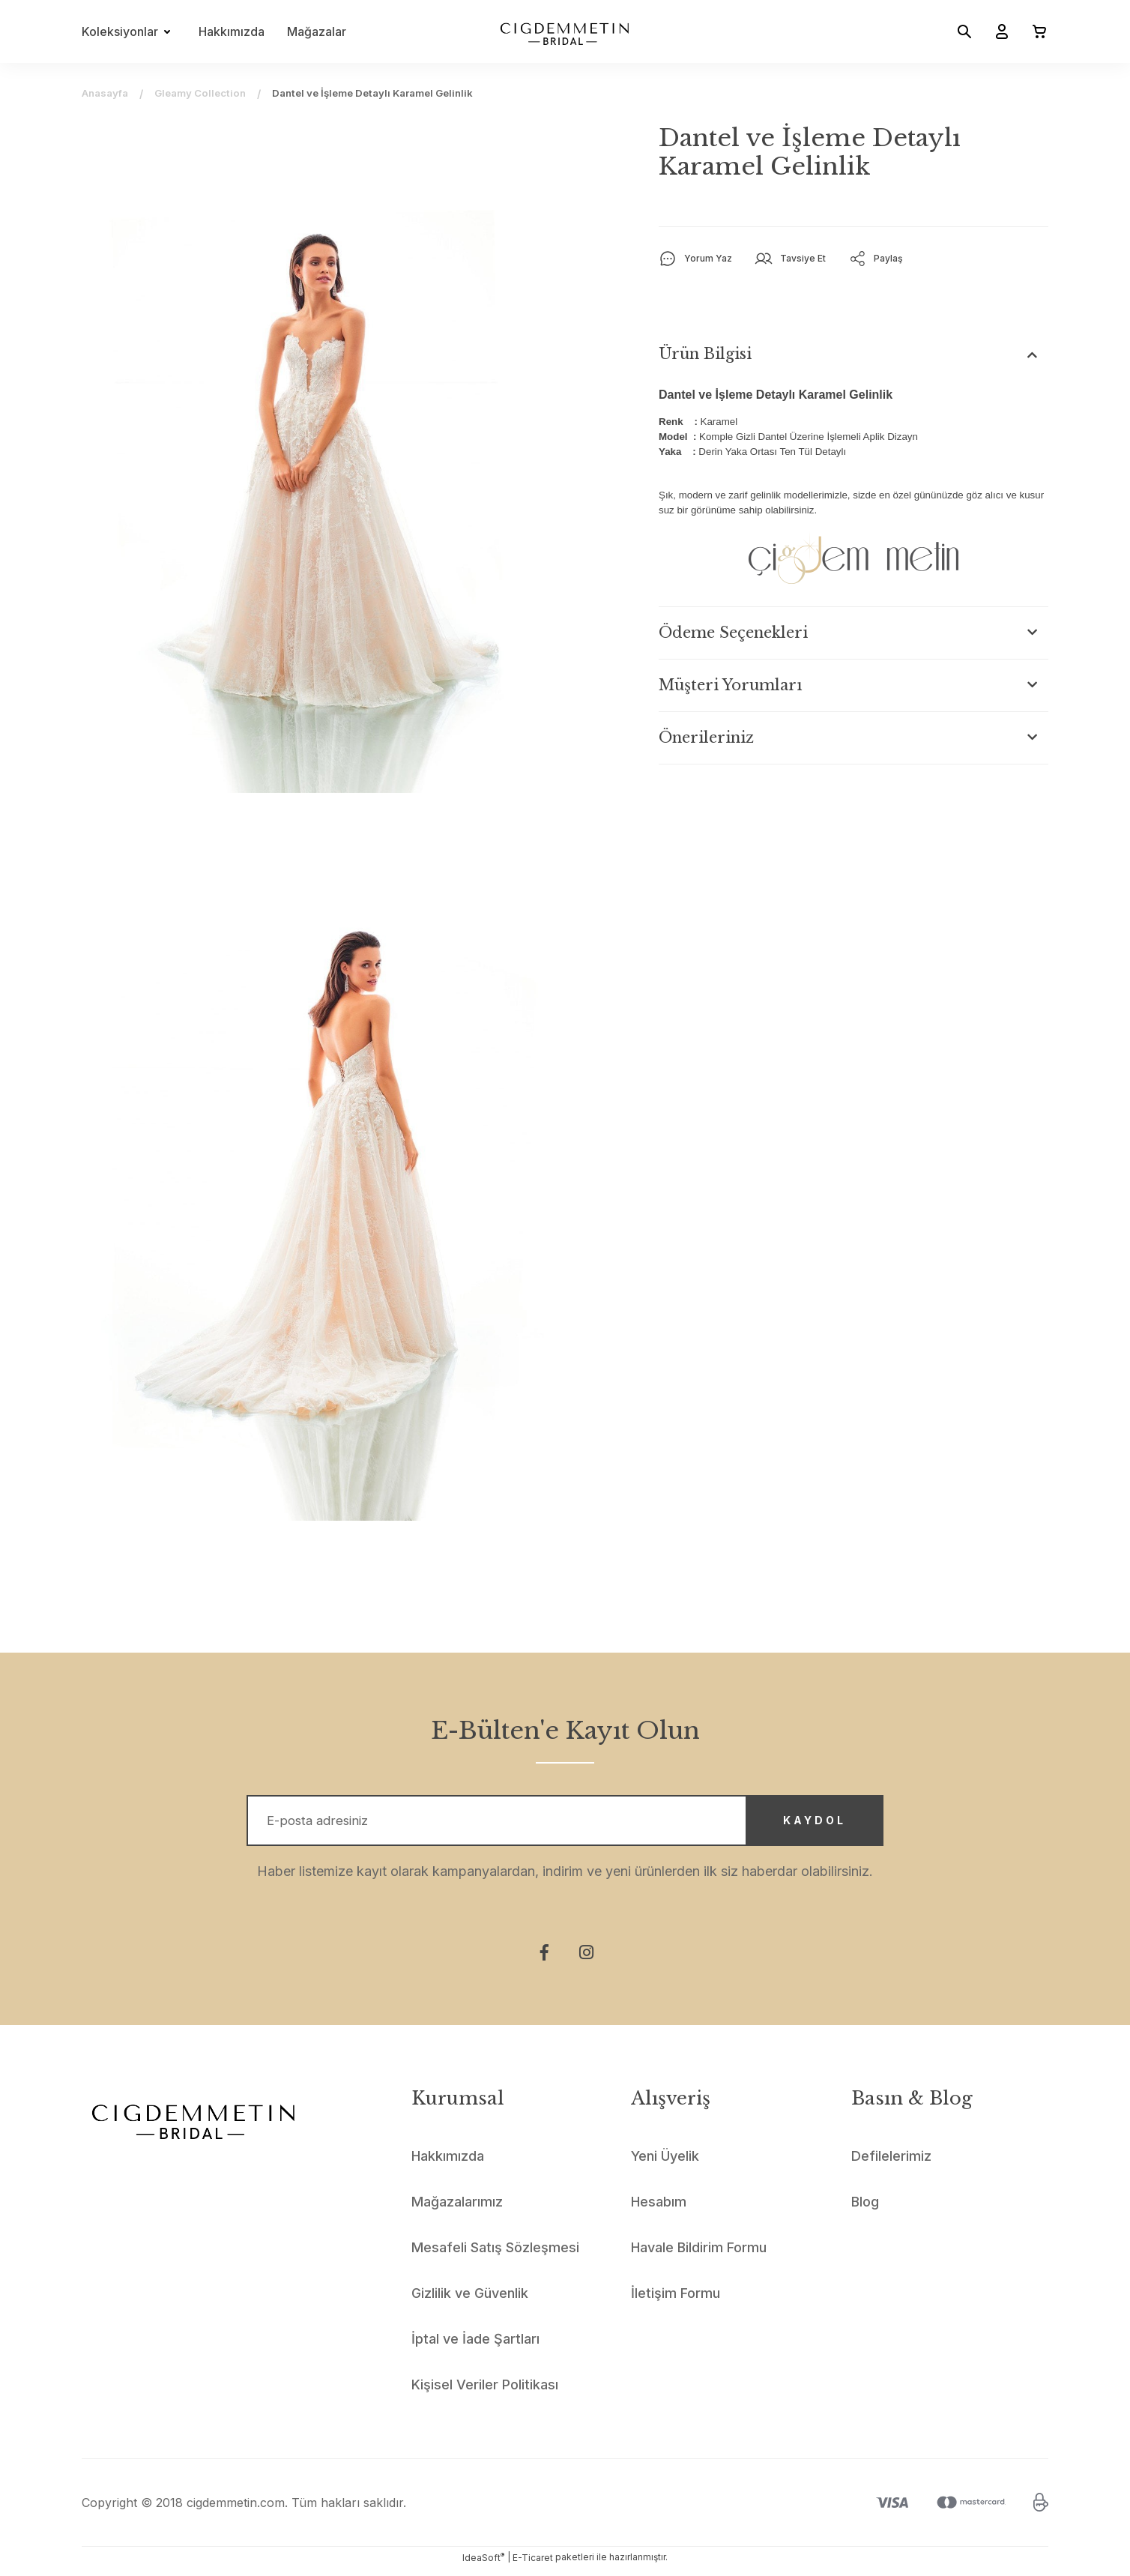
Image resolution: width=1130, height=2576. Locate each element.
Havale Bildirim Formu (699, 2255)
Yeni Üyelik (665, 2163)
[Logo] (565, 31)
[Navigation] (129, 31)
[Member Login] (996, 31)
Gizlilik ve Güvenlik (469, 2300)
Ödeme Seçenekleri (733, 633)
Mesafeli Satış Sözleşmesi (495, 2255)
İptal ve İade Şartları (475, 2346)
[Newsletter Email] (565, 1824)
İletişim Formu (675, 2300)
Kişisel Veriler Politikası (484, 2392)
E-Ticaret (533, 2565)
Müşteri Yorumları (731, 685)
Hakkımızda (232, 31)
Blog (865, 2209)
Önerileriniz (706, 737)
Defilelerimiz (891, 2163)
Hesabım (658, 2209)
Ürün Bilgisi (705, 354)
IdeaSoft (483, 2565)
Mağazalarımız (457, 2209)
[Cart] (1033, 31)
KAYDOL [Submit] (801, 1824)
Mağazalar (316, 31)
